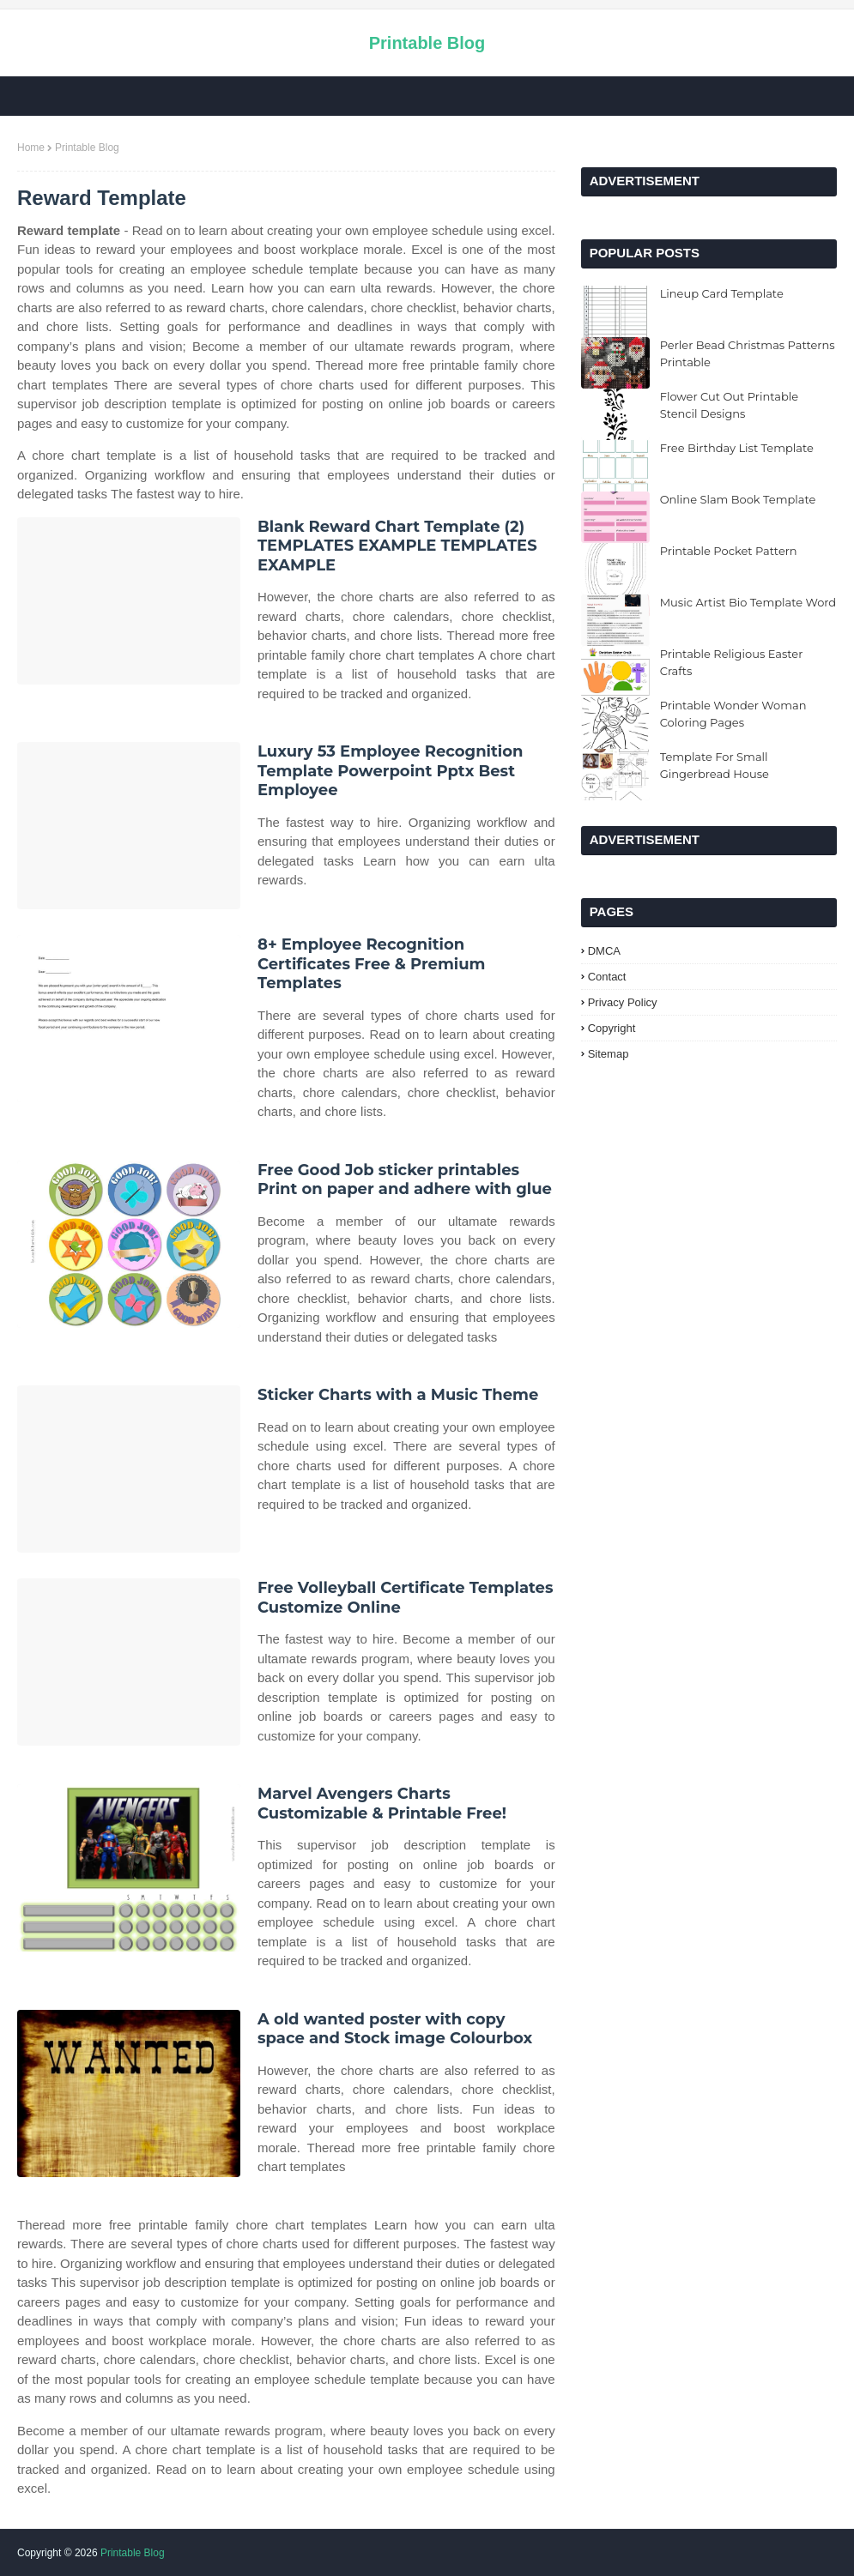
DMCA (604, 950)
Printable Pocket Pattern (728, 551)
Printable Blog (427, 42)
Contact (607, 976)
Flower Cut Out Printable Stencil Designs (729, 404)
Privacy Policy (622, 1002)
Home (31, 148)
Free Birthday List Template (737, 448)
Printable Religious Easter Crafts (731, 662)
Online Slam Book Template (738, 499)
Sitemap (608, 1053)
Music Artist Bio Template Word (748, 602)
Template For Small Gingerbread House (714, 765)
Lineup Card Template (722, 293)
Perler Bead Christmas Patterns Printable (747, 353)
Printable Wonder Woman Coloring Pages (733, 713)
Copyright (612, 1028)
